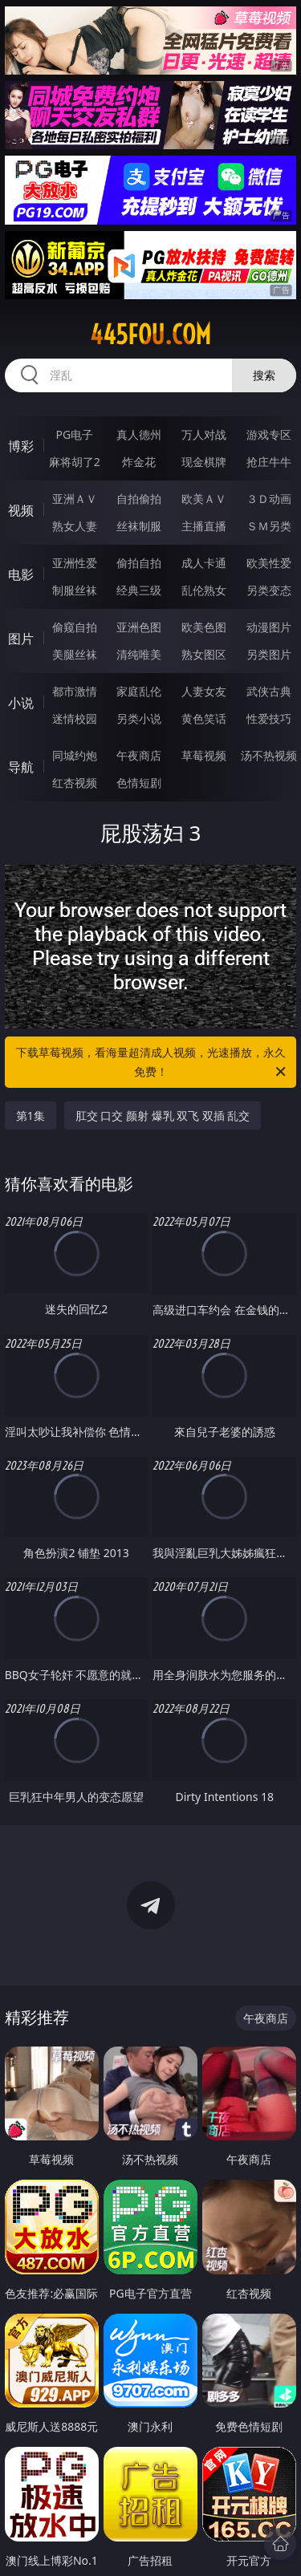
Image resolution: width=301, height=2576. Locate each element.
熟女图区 (203, 654)
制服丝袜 (74, 590)
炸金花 (139, 461)
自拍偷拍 (138, 498)
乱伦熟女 (203, 590)
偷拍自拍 (138, 562)
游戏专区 (268, 434)
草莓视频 (203, 755)
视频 (21, 510)
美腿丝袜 (74, 654)
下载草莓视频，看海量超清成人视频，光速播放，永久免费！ (152, 1063)
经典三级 (138, 590)
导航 (21, 767)
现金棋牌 (203, 461)
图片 (21, 638)
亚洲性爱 (74, 562)
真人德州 (138, 434)
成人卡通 (203, 562)
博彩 (21, 446)
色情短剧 (138, 782)
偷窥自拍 (74, 627)
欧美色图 (203, 627)
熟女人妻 (74, 525)
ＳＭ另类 (268, 525)
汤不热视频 (269, 755)
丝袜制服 (138, 525)
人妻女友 (203, 691)
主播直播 (203, 525)
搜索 (264, 375)
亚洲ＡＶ (74, 498)
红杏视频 (74, 782)
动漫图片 (268, 627)
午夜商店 (138, 755)
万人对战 (203, 434)
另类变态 (268, 590)
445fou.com (150, 334)
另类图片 (268, 654)
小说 (21, 703)
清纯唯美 (138, 654)
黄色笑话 (203, 718)
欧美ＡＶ (203, 498)
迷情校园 (74, 718)
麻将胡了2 (74, 461)
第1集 (30, 1115)
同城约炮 (74, 755)
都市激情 (74, 691)
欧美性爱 (268, 562)
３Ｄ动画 (268, 498)
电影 (21, 574)
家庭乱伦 (138, 691)
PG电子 (74, 434)
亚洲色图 (138, 627)
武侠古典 (268, 691)
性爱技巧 (268, 718)
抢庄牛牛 (268, 461)
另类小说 (138, 718)
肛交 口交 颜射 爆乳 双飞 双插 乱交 (162, 1115)
